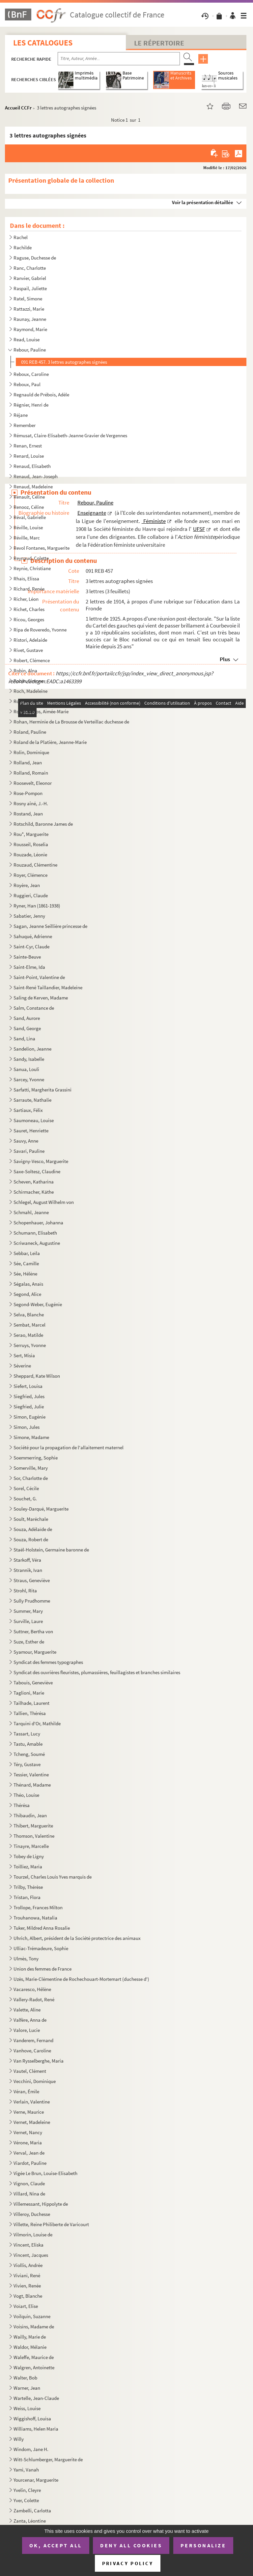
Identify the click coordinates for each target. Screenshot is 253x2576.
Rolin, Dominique (31, 752)
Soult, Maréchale (31, 1519)
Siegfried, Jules (29, 1396)
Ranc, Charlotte (30, 268)
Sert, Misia (24, 1355)
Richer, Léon (26, 599)
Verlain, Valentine (32, 2102)
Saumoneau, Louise (34, 1120)
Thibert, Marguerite (33, 1826)
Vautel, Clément (30, 2071)
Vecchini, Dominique (35, 2081)
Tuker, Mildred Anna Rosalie (42, 1928)
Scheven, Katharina (34, 1182)
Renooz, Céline (29, 507)
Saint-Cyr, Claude (31, 946)
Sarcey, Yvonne (29, 1079)
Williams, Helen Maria (36, 2429)
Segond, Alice (27, 1294)
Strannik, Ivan (28, 1570)
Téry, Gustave (27, 1764)
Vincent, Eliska (29, 2245)
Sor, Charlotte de (31, 1478)
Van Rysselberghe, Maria (39, 2061)
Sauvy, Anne (26, 1141)
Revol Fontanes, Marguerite (42, 548)
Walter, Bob (25, 2378)
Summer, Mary (28, 1611)
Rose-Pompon (28, 793)
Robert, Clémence (32, 660)
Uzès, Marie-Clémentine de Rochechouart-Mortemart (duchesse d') (81, 1979)
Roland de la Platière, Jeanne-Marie (50, 742)
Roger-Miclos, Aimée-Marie (41, 711)
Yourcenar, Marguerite (36, 2480)
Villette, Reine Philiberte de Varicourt (51, 2224)
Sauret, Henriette (31, 1130)
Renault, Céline (29, 497)
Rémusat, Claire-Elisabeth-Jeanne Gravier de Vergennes (70, 435)
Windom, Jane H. (31, 2449)
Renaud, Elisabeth (32, 466)
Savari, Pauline (29, 1151)
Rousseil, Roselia (31, 844)
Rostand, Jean (29, 814)
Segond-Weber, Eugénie (38, 1304)
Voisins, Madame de (34, 2326)
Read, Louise (27, 339)
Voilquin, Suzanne (32, 2316)
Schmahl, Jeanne (31, 1212)
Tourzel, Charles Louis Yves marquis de (53, 1877)
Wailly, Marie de (30, 2337)
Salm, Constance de (34, 1008)
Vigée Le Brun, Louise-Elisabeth (46, 2173)
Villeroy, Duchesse (32, 2214)
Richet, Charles (29, 609)
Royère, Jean (27, 885)
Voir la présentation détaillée (202, 202)
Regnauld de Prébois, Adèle (41, 394)
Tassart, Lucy (27, 1734)
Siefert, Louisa (28, 1386)
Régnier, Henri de (31, 405)
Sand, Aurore (27, 1018)
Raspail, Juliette (30, 288)
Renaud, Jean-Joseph (36, 476)
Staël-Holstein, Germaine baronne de (51, 1550)
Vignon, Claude (29, 2183)
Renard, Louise (29, 456)
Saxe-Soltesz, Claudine (37, 1171)
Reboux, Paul (28, 384)
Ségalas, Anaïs (28, 1284)
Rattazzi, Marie (29, 309)
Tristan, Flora (27, 1897)
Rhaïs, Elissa (26, 578)
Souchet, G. (25, 1498)
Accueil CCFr (18, 108)
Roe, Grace (25, 701)
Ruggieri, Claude (31, 895)
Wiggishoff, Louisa (32, 2418)
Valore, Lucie (27, 2030)
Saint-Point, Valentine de (39, 977)
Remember (25, 425)
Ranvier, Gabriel (30, 278)
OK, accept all (55, 2545)
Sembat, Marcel (29, 1325)
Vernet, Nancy (28, 2132)
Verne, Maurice (29, 2112)
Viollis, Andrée (28, 2265)
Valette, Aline (27, 2010)
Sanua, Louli (26, 1069)
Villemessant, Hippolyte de (41, 2204)
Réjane (21, 415)
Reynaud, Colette (31, 558)
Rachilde (23, 247)
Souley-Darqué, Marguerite (41, 1509)
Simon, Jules (27, 1427)
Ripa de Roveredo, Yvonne (40, 630)
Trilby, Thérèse (28, 1887)
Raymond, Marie (30, 329)
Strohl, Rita (25, 1590)
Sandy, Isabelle (29, 1059)
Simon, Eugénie (30, 1417)
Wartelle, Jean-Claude (36, 2398)
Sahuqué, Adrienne (33, 936)
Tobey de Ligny (29, 1856)
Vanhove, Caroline (32, 2050)
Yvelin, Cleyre (27, 2490)
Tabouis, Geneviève (33, 1682)
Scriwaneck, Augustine (37, 1243)
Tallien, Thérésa (30, 1713)
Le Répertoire (159, 42)
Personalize (203, 2545)
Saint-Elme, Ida (29, 967)
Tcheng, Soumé (29, 1754)
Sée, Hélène (25, 1274)
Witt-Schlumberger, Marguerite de (48, 2459)
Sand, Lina (24, 1038)
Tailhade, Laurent (31, 1703)
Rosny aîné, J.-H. (31, 803)
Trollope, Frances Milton (38, 1907)
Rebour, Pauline (30, 350)
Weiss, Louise (27, 2408)
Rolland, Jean (28, 762)
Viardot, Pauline (30, 2163)
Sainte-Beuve (27, 957)
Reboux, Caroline (31, 374)
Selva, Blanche (29, 1314)
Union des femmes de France (42, 1969)
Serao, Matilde (28, 1335)
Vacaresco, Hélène (32, 1989)
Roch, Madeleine (30, 691)
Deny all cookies (131, 2545)
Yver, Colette (26, 2500)
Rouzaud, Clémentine (35, 865)
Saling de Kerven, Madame (41, 998)
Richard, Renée (29, 589)
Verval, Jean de (29, 2153)
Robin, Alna (25, 670)
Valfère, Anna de (30, 2020)
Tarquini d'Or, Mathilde (37, 1723)
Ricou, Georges (29, 619)
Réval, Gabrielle (30, 517)
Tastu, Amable (28, 1744)
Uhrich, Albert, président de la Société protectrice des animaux (78, 1938)
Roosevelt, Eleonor (33, 783)
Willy (19, 2439)
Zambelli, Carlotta (32, 2510)
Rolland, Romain (31, 773)
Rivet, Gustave (28, 650)
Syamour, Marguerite (35, 1652)
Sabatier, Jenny (29, 916)
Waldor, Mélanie (30, 2347)
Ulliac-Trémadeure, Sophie (41, 1948)
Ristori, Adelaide (30, 640)
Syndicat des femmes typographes (48, 1662)
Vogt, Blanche (28, 2296)
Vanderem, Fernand (33, 2040)
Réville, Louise (28, 527)
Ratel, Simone (28, 298)
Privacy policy (127, 2563)
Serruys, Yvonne (30, 1345)
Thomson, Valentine (34, 1836)
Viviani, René (27, 2275)
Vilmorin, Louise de (33, 2234)
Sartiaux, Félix (28, 1110)
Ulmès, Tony (26, 1958)
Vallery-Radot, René (34, 1999)
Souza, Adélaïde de (33, 1529)
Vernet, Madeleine (32, 2122)
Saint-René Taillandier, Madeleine (48, 987)
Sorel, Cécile (26, 1488)
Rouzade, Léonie (30, 854)
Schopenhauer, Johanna (38, 1222)
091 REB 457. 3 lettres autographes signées (64, 362)
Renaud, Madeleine (33, 486)
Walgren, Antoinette (34, 2367)
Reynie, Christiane (32, 568)
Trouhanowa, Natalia (35, 1918)
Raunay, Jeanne (30, 319)
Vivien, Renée (27, 2286)
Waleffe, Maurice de (34, 2357)
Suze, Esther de (29, 1642)
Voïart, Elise (26, 2306)
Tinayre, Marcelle (31, 1846)
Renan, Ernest (28, 446)
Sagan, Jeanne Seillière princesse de (51, 926)
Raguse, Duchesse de (35, 258)
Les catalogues (42, 43)
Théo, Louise (26, 1795)
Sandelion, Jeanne (32, 1049)
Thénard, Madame (32, 1785)
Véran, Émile (26, 2091)
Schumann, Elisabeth (35, 1233)
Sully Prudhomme (32, 1601)
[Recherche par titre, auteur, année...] (119, 58)
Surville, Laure (28, 1621)
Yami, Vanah (26, 2470)
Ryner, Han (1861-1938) (37, 906)
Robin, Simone (28, 681)
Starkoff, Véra (27, 1560)
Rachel (21, 237)
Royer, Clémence (30, 875)
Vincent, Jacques (31, 2255)
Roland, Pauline (30, 732)
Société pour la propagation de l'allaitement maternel (69, 1447)
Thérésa (22, 1805)
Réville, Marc (27, 538)
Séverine (22, 1366)
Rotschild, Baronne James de (43, 824)
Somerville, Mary (31, 1468)
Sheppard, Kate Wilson (37, 1376)
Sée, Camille (26, 1263)
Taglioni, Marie (29, 1693)
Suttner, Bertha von (33, 1631)
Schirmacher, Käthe (34, 1192)
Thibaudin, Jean (30, 1815)
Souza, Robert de (31, 1539)
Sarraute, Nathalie (32, 1100)
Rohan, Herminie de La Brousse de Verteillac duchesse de (71, 722)
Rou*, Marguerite (31, 834)
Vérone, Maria (28, 2142)
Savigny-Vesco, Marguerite (41, 1161)
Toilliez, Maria (28, 1866)
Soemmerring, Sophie (36, 1458)
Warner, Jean (27, 2388)
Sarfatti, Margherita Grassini (42, 1090)
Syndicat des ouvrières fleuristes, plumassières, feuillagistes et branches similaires (97, 1672)
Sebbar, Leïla (27, 1253)
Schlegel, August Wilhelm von (44, 1202)
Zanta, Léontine (30, 2521)
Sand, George (27, 1028)
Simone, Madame (31, 1437)
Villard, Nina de (29, 2194)
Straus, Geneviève (32, 1580)
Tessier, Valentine (31, 1774)
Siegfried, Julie (29, 1406)
